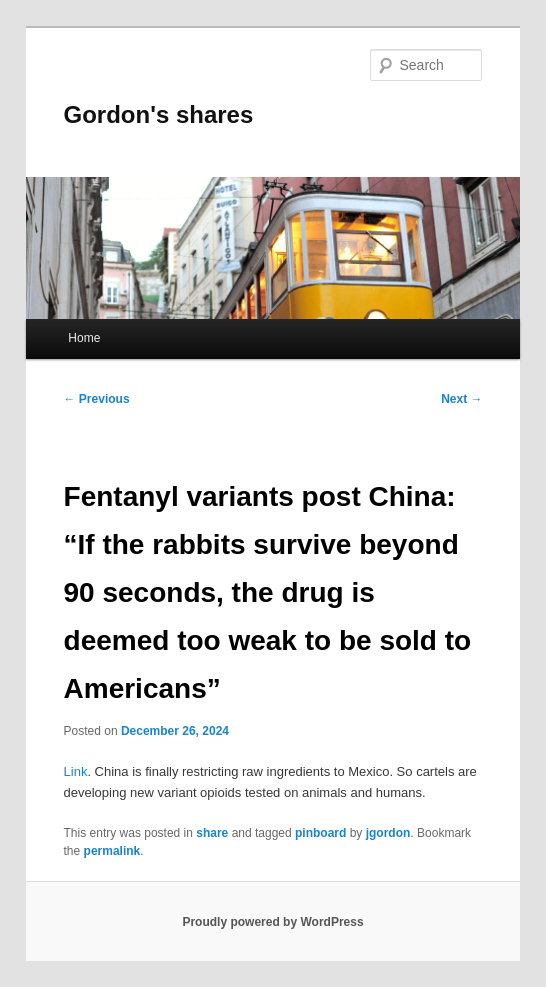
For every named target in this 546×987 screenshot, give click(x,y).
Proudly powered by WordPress (272, 922)
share (212, 833)
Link (76, 771)
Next (461, 399)
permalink (112, 851)
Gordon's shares (159, 114)
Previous (97, 399)
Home (84, 338)
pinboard (320, 833)
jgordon (388, 833)
